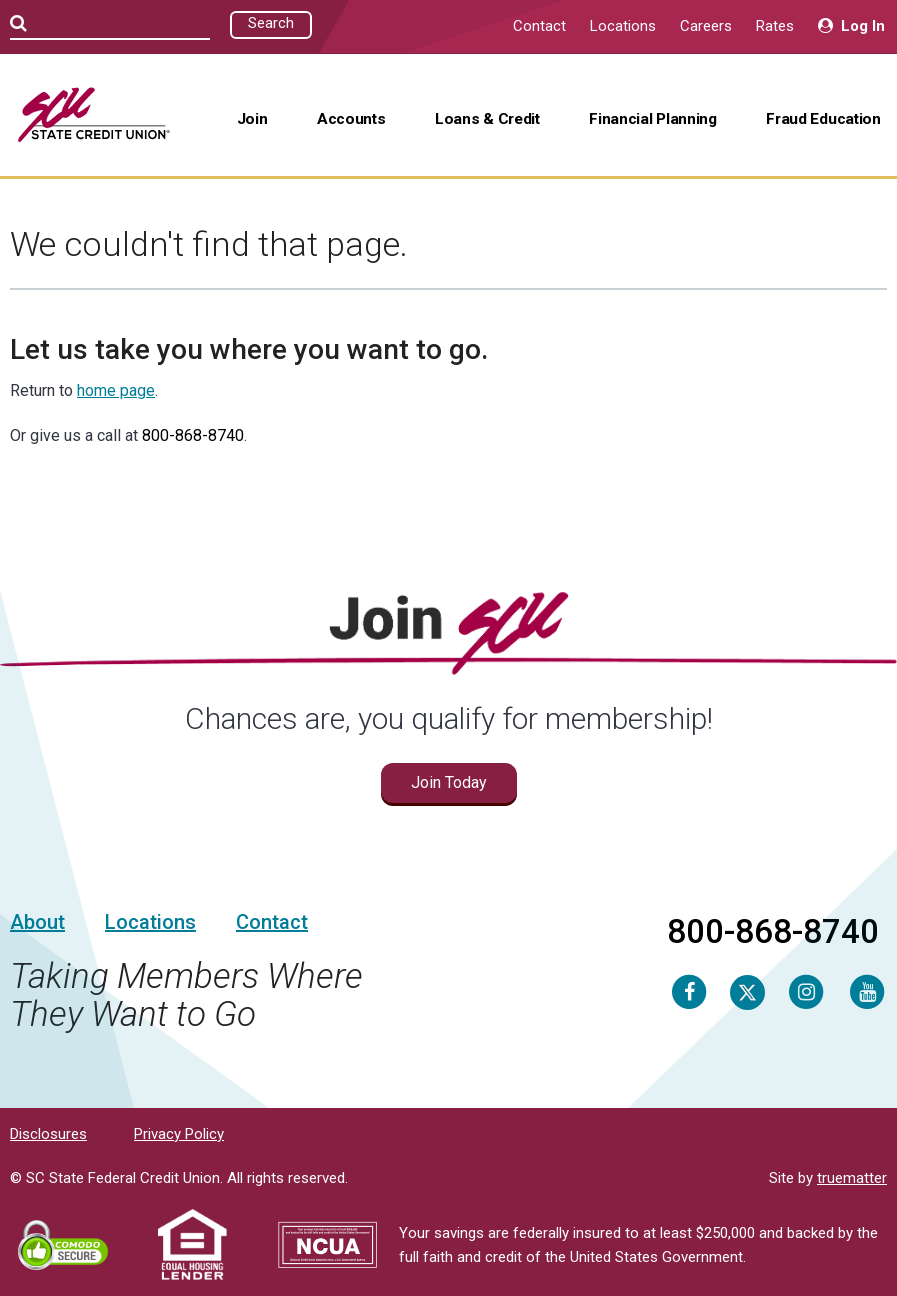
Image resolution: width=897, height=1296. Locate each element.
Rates (775, 26)
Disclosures (48, 1134)
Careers (706, 26)
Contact (539, 26)
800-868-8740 (193, 435)
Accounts (351, 119)
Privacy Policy (179, 1134)
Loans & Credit (487, 119)
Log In (851, 26)
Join (252, 119)
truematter (852, 1178)
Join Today (449, 782)
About (37, 922)
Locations (623, 26)
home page (116, 390)
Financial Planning (652, 119)
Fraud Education (823, 119)
